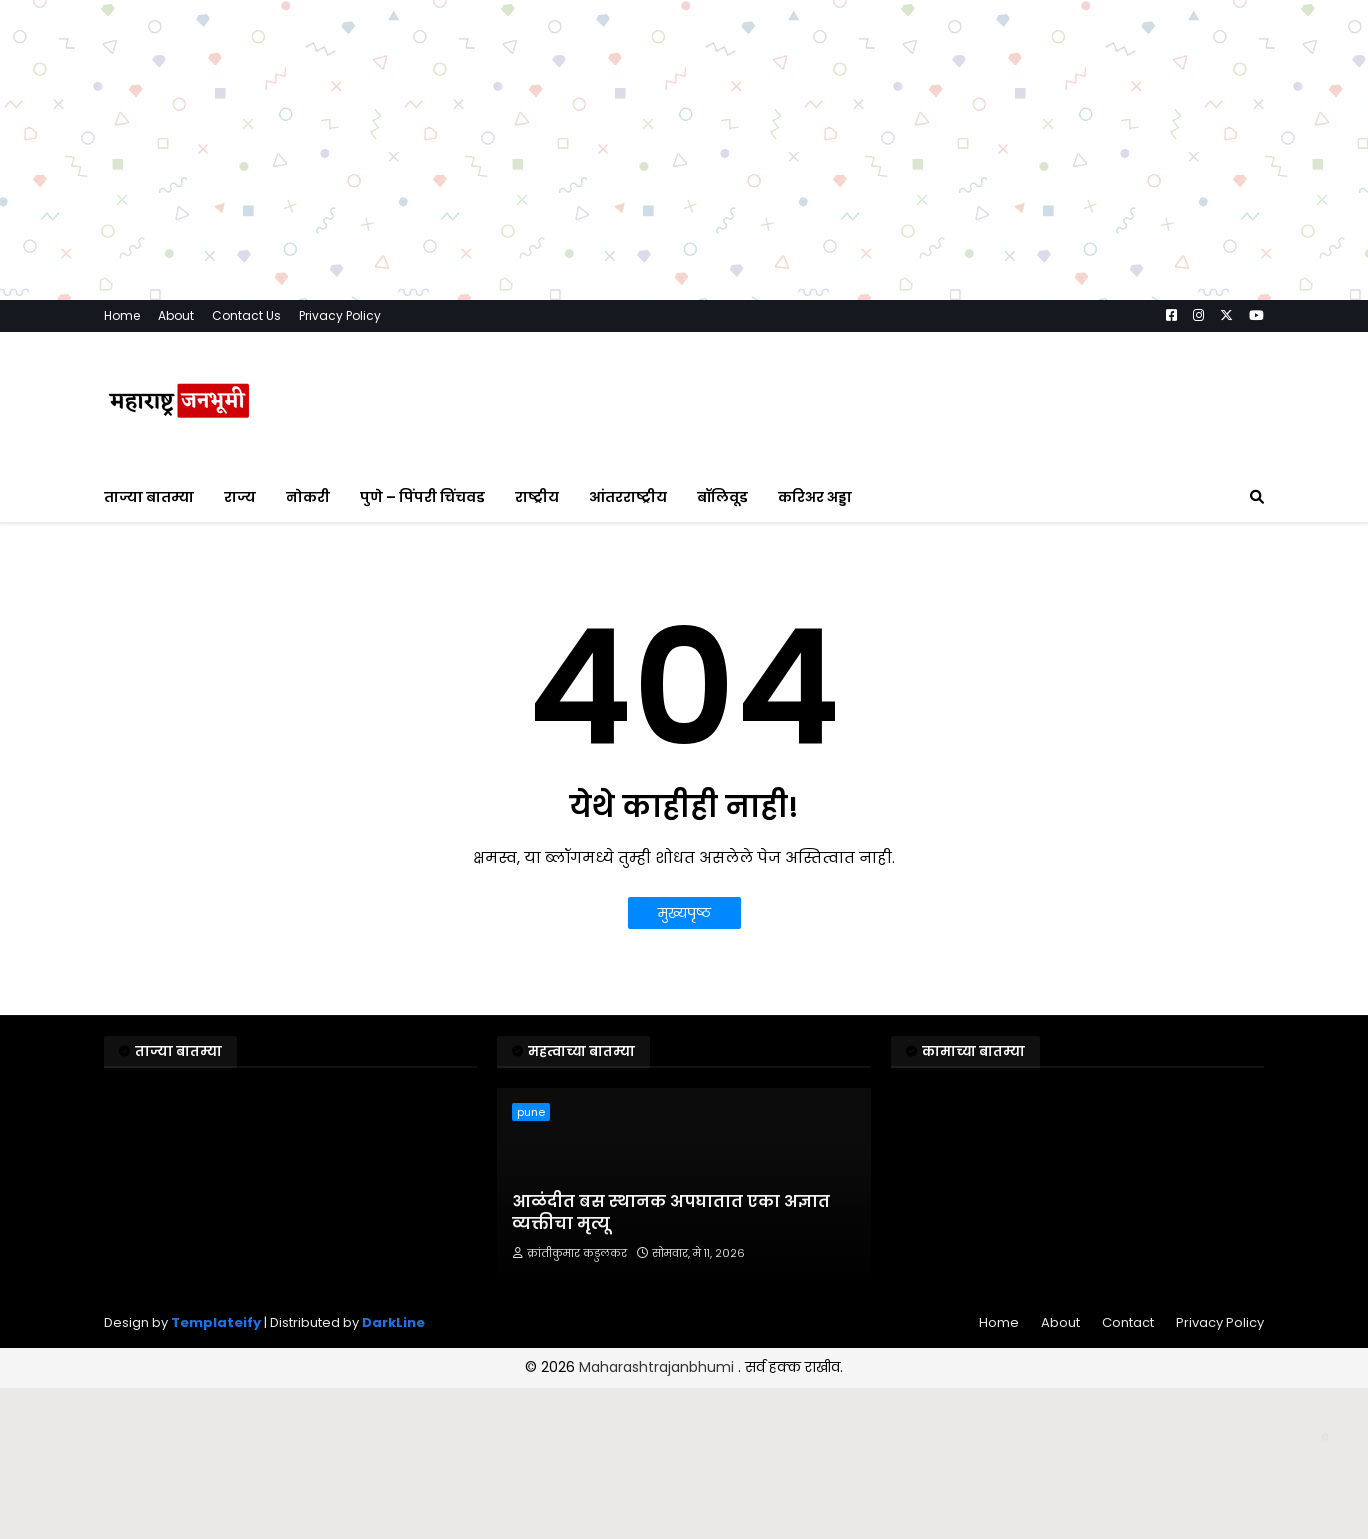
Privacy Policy (340, 315)
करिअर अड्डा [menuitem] (815, 497)
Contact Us (246, 315)
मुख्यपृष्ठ (684, 913)
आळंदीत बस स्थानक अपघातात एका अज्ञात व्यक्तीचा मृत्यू (671, 1213)
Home (122, 315)
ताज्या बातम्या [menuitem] (149, 497)
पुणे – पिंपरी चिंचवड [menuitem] (422, 497)
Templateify (216, 1322)
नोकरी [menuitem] (308, 497)
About (176, 315)
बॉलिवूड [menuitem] (722, 497)
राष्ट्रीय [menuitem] (537, 497)
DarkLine (393, 1322)
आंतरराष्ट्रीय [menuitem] (628, 497)
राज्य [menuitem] (240, 497)
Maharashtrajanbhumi (658, 1367)
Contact (1128, 1322)
